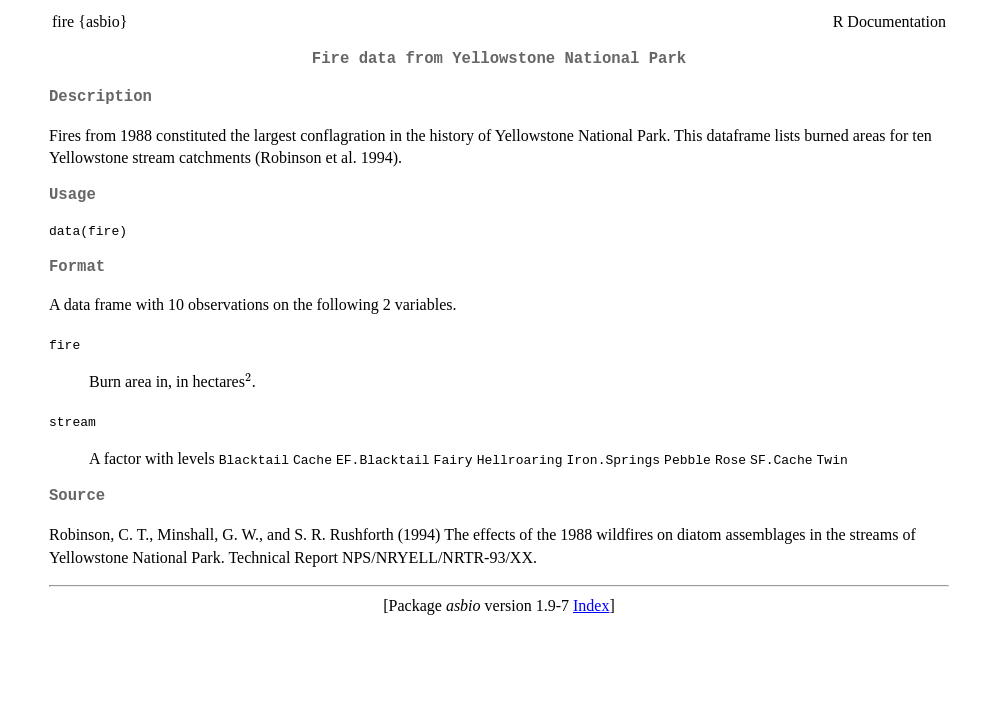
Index (591, 605)
